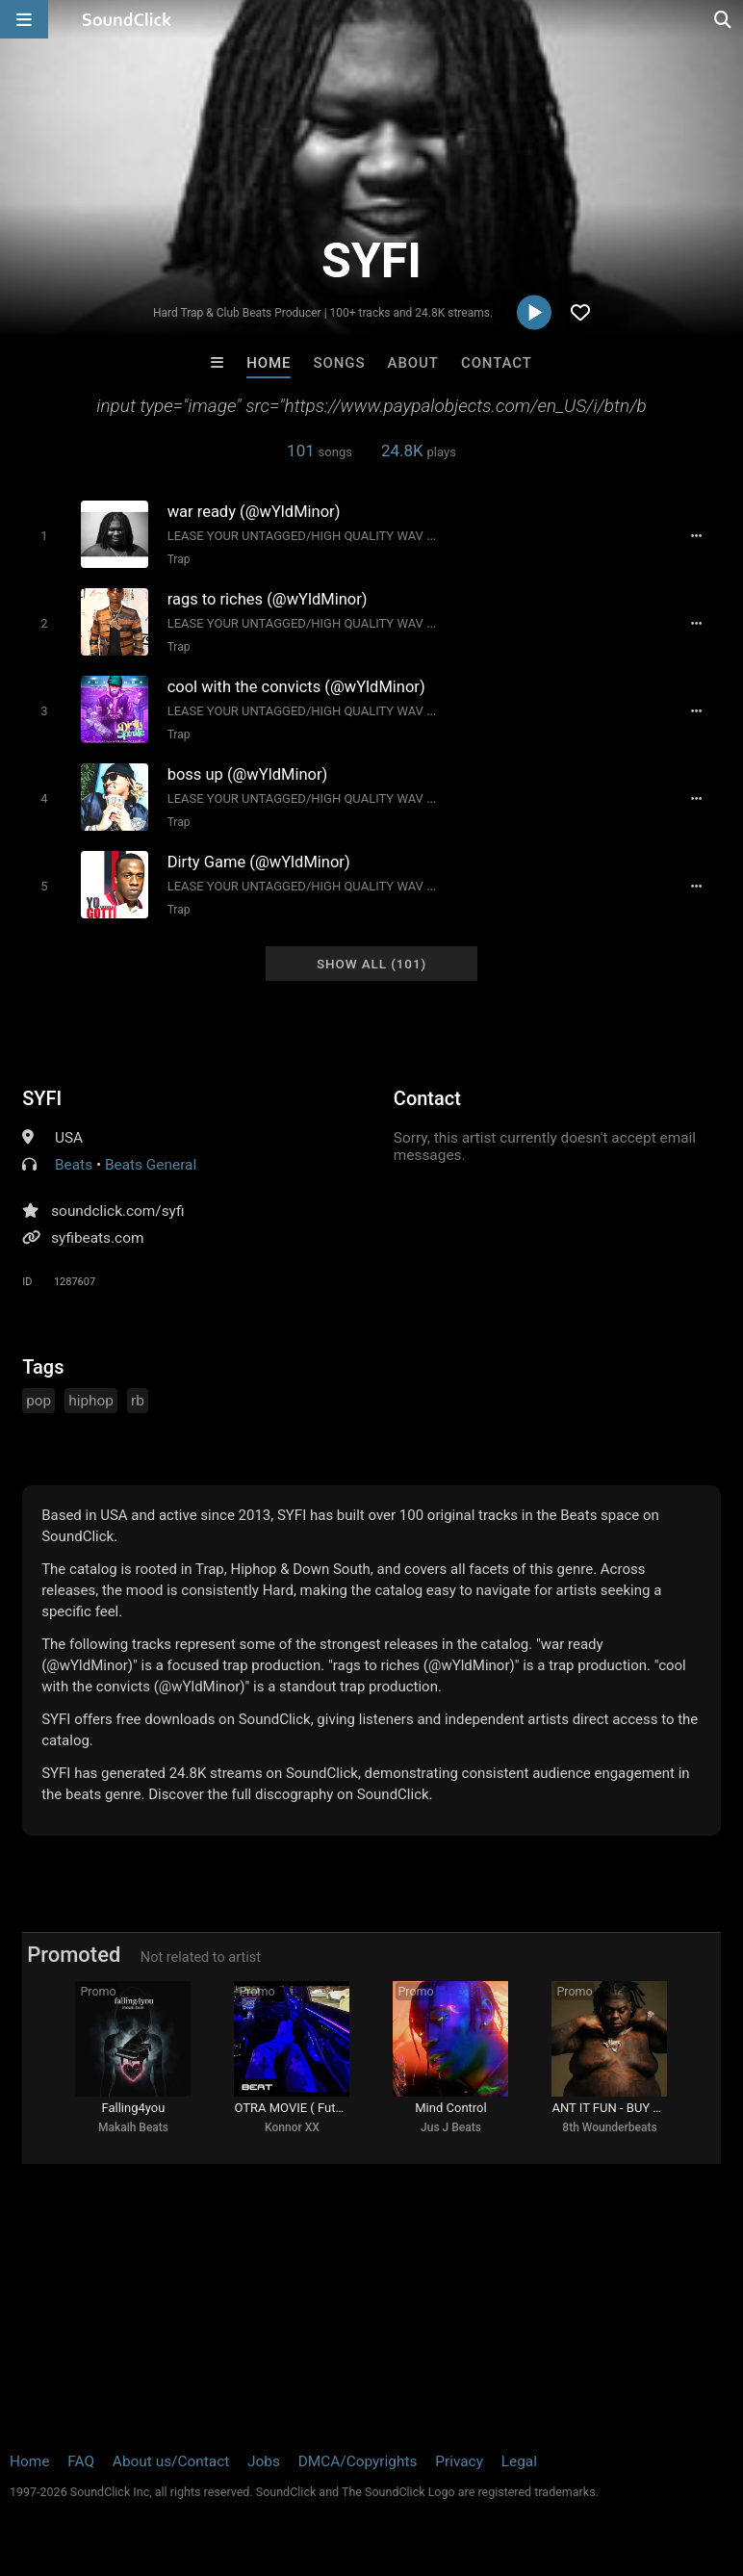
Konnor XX (292, 2127)
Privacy (459, 2461)
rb (137, 1400)
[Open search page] (724, 19)
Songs (340, 363)
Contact (496, 363)
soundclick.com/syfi (117, 1211)
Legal (519, 2461)
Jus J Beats (451, 2127)
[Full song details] (696, 536)
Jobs (263, 2461)
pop (38, 1400)
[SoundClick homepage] (127, 19)
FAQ (80, 2461)
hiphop (91, 1400)
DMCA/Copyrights (358, 2461)
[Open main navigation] (24, 19)
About (413, 363)
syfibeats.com (97, 1238)
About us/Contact (171, 2461)
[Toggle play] (43, 535)
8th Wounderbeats (609, 2127)
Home (268, 363)
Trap (179, 559)
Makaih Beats (133, 2127)
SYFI (42, 1098)
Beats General (150, 1164)
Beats (73, 1164)
